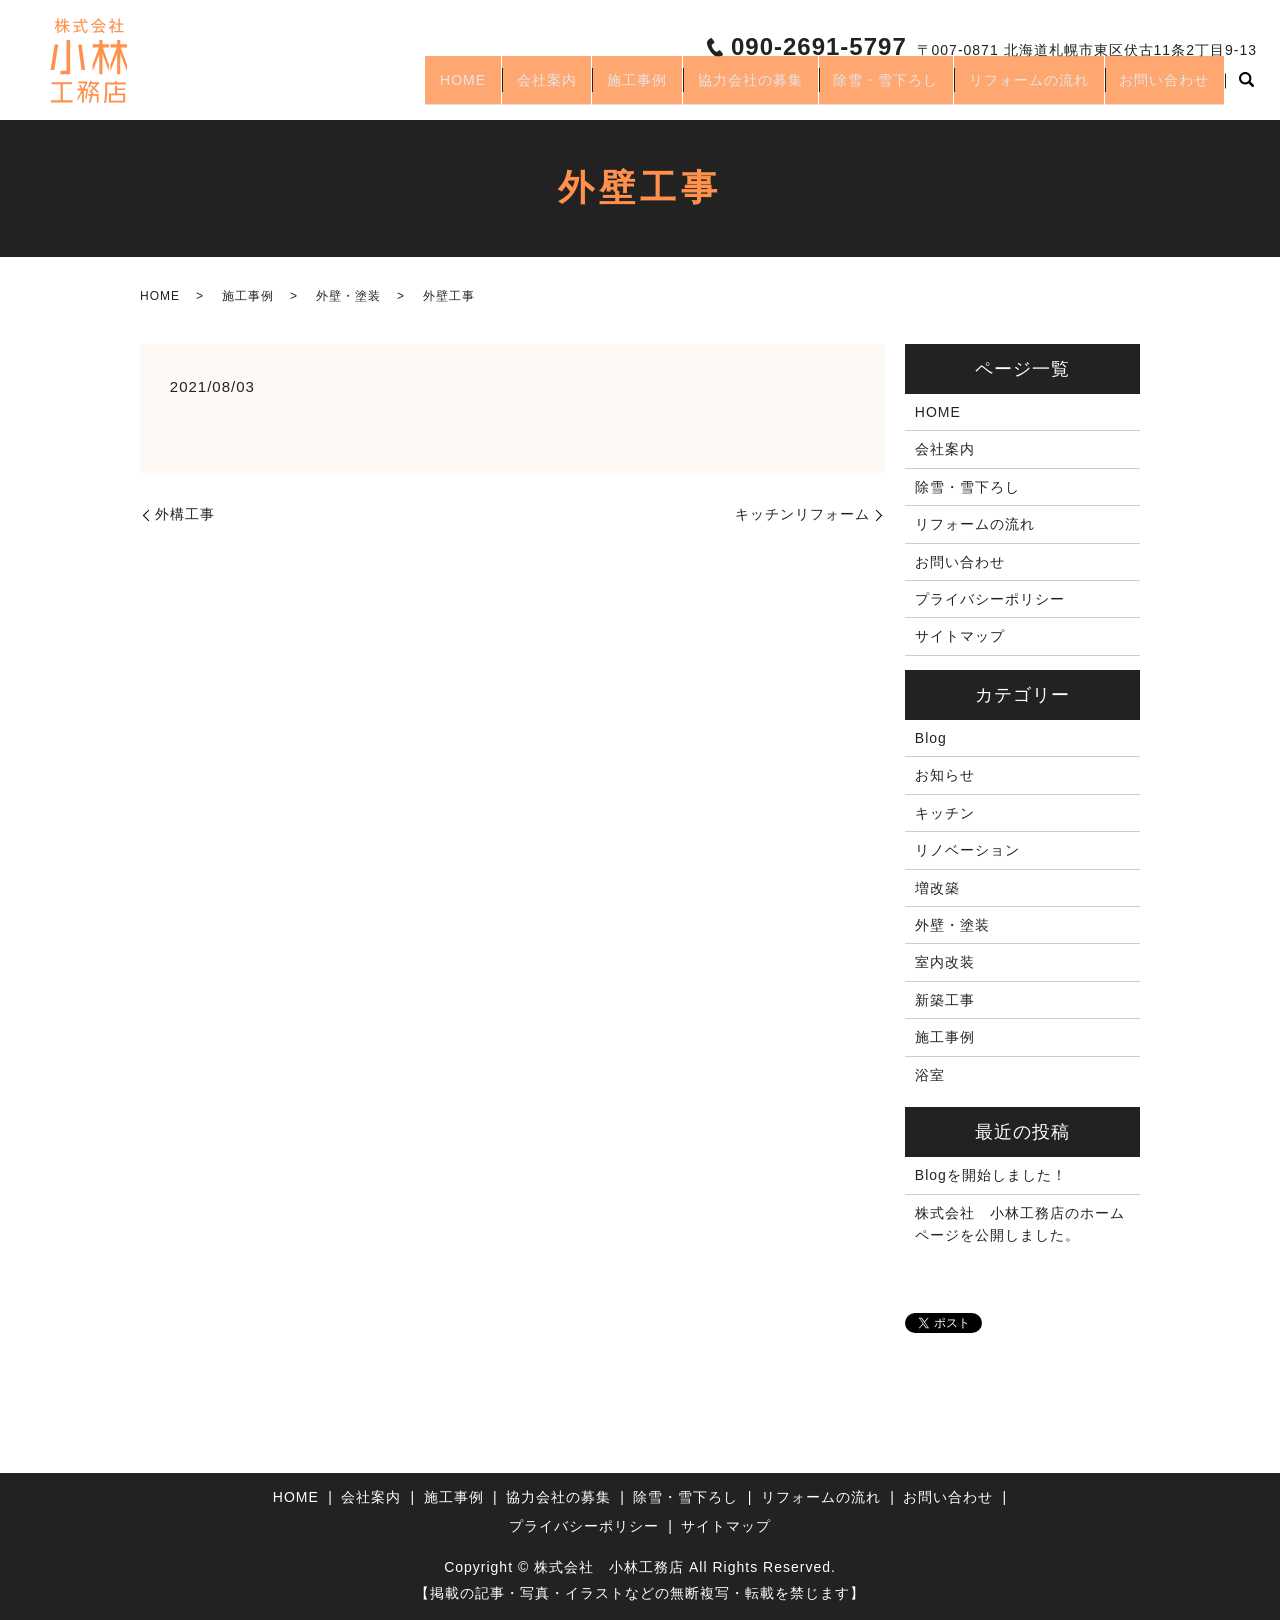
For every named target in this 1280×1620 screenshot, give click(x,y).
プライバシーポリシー (990, 599)
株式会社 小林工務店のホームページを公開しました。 (1020, 1224)
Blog (931, 738)
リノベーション (967, 850)
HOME (382, 88)
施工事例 (581, 88)
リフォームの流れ (1010, 88)
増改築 (937, 888)
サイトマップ (960, 636)
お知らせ (945, 775)
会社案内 (478, 88)
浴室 (930, 1075)
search (1246, 89)
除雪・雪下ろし (854, 88)
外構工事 (185, 514)
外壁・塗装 (348, 296)
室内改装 (945, 962)
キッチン (945, 813)
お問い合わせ (1158, 88)
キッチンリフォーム (802, 514)
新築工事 (945, 1000)
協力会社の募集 (706, 88)
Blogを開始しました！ (991, 1175)
